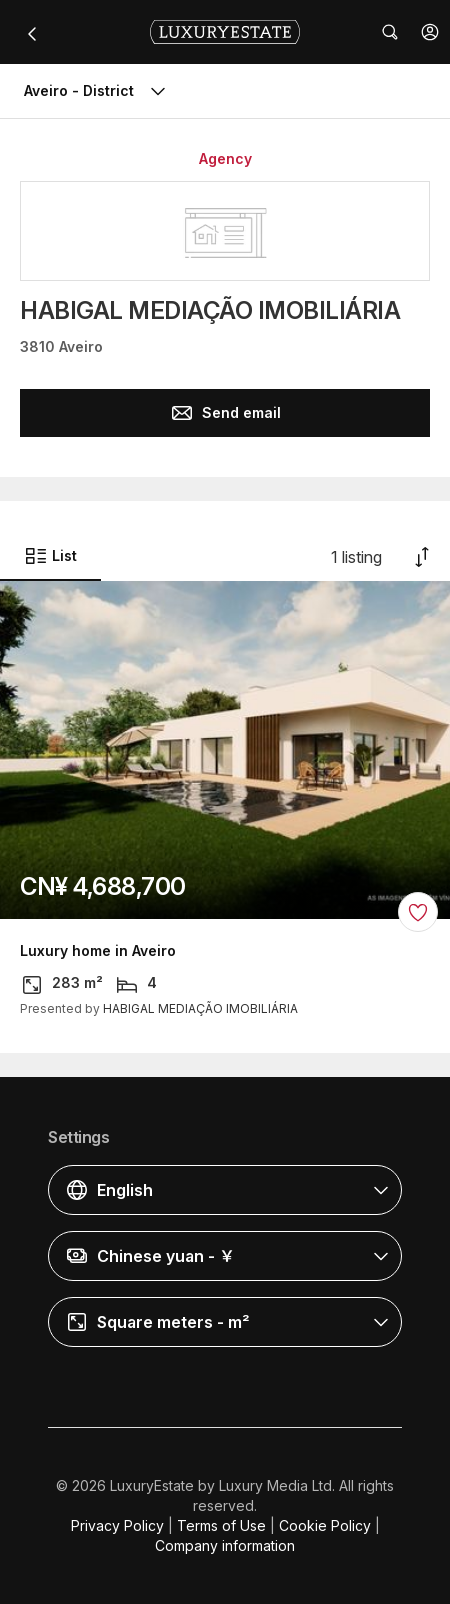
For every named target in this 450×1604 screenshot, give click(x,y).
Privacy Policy (117, 1525)
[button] (430, 32)
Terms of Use (221, 1525)
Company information (225, 1545)
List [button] (50, 556)
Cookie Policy (325, 1525)
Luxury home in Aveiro (98, 951)
